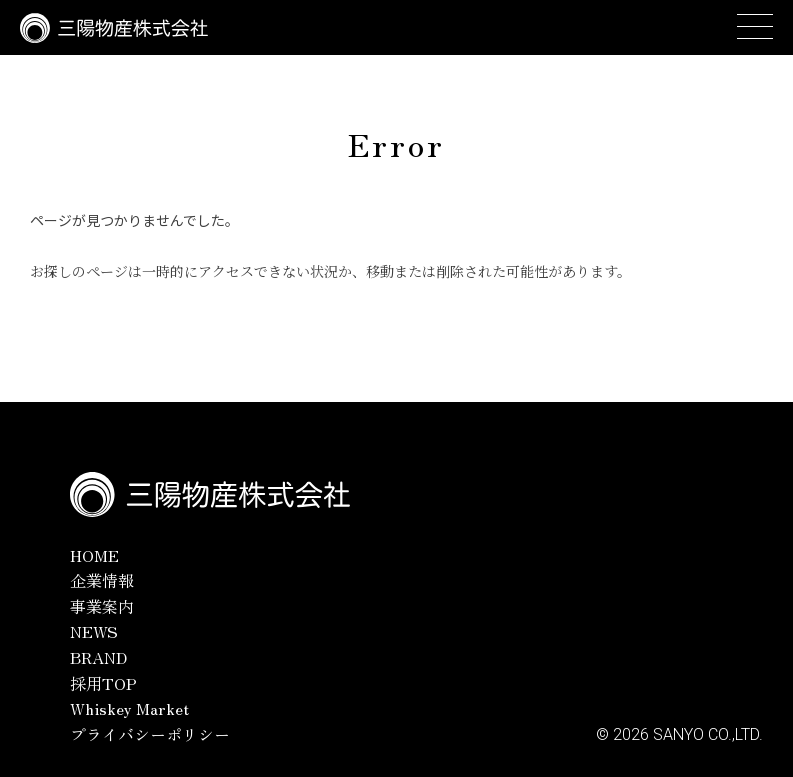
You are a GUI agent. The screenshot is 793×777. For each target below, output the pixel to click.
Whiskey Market (129, 708)
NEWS (94, 631)
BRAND (98, 657)
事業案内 (102, 606)
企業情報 (102, 580)
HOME (94, 555)
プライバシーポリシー (150, 734)
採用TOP (103, 683)
